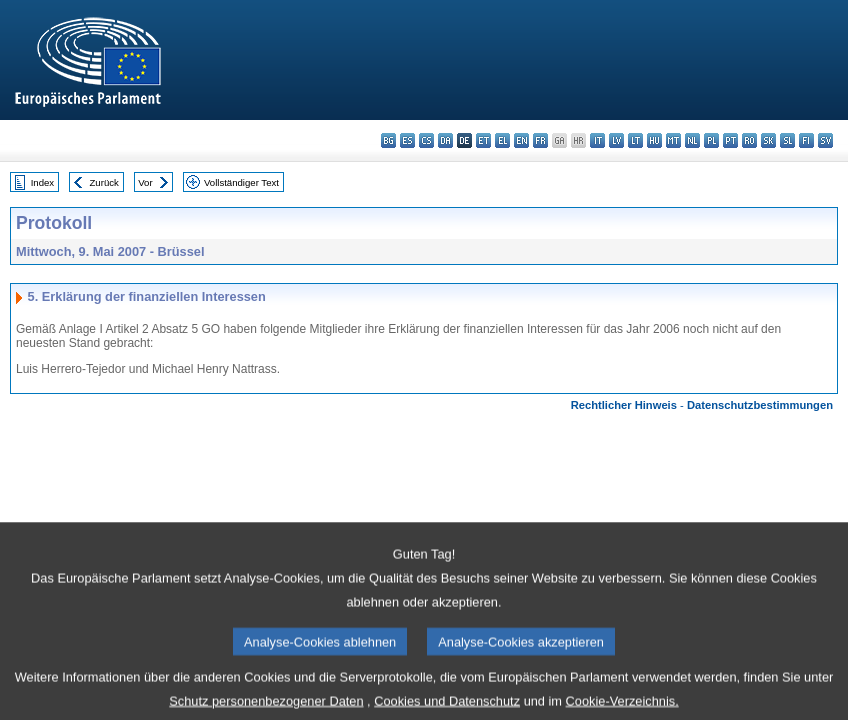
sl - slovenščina (787, 140)
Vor (145, 182)
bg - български (388, 140)
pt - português (730, 140)
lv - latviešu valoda (616, 140)
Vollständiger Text (241, 182)
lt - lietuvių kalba (635, 140)
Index (42, 182)
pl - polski (711, 140)
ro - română (749, 140)
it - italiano (597, 140)
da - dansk (445, 140)
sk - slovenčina (768, 140)
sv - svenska (825, 140)
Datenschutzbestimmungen (760, 405)
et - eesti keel (483, 140)
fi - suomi (806, 140)
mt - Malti (673, 140)
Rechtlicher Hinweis (624, 405)
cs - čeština (426, 140)
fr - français (540, 140)
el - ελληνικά (502, 140)
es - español (407, 140)
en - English (521, 140)
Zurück (104, 182)
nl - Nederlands (692, 140)
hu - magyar (654, 140)
